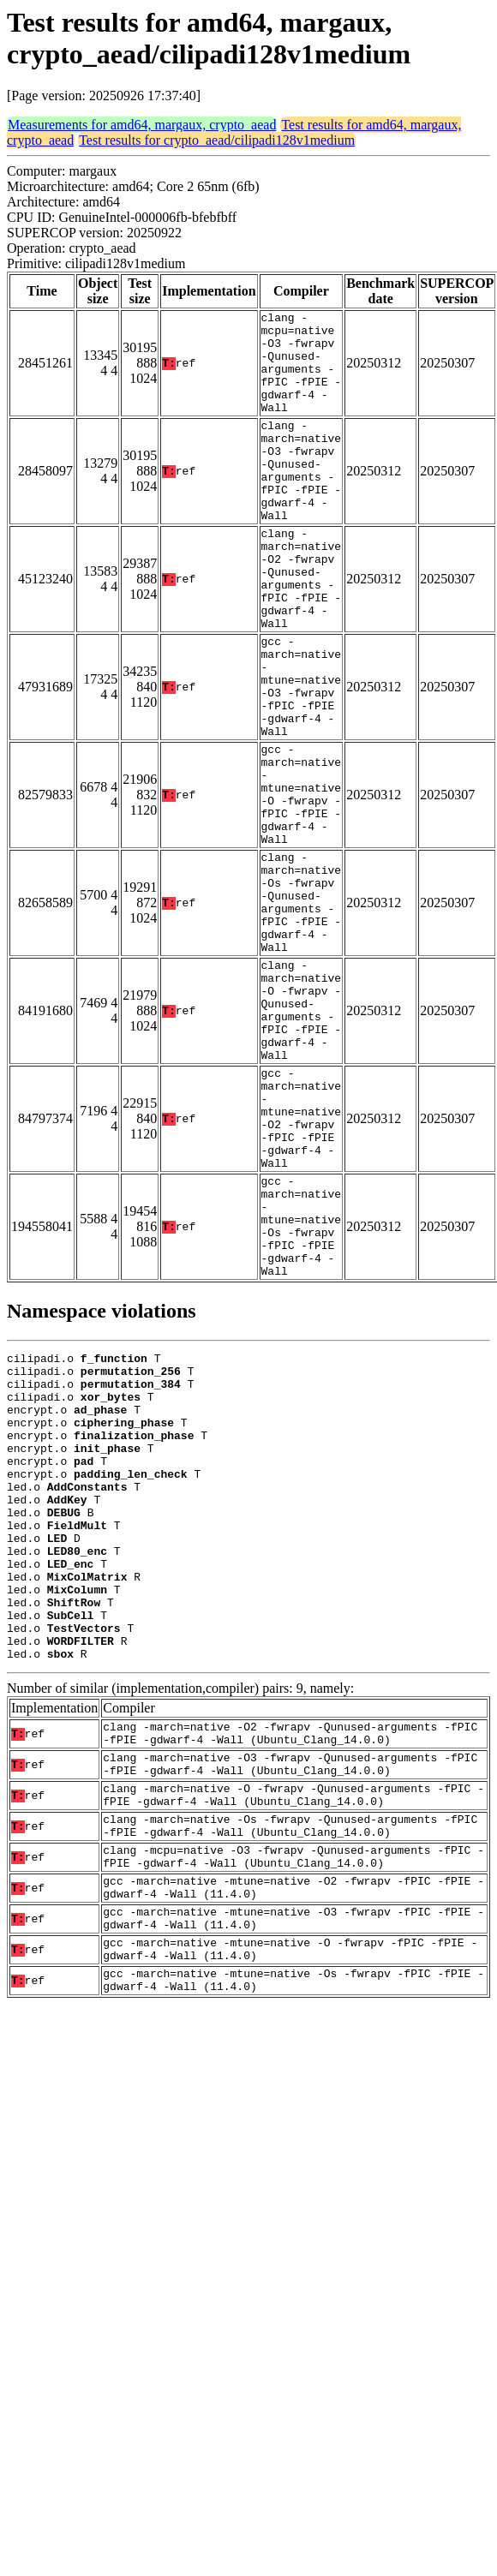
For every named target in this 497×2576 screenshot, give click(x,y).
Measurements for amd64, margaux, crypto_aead (142, 124)
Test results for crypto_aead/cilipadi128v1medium (217, 140)
